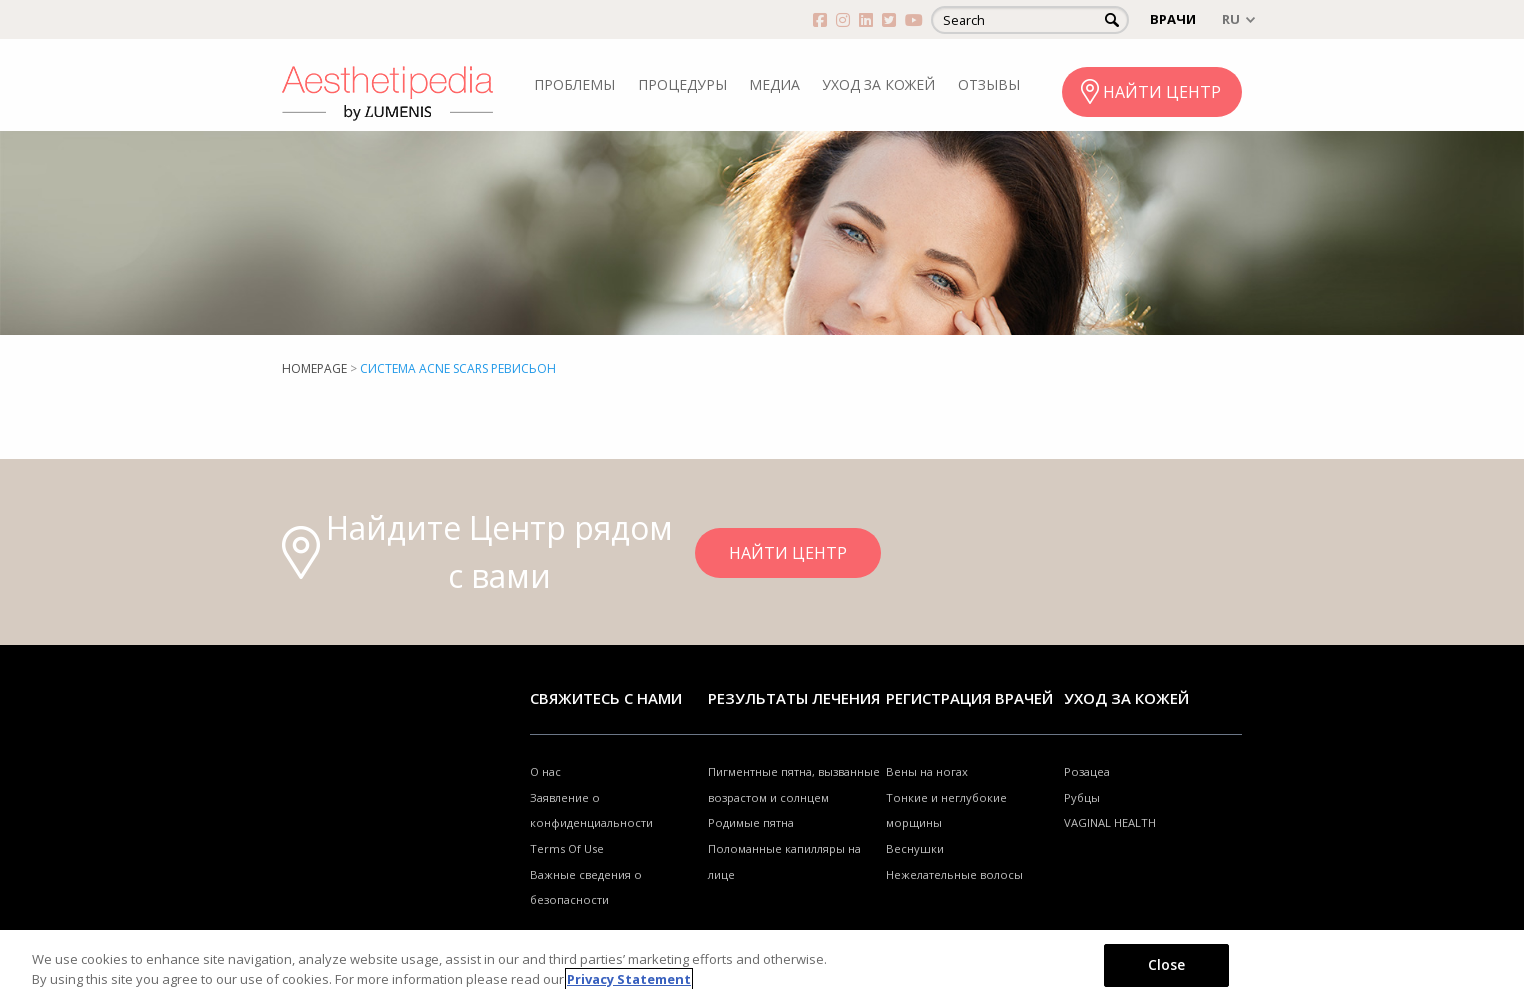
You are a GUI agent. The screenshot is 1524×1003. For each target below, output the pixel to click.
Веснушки (915, 848)
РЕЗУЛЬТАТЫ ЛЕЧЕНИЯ (794, 698)
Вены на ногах (927, 771)
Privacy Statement (629, 979)
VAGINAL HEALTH (1110, 822)
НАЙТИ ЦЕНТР (1162, 92)
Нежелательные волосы (954, 874)
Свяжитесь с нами (606, 698)
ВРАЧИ (1173, 19)
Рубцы (1082, 797)
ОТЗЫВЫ (989, 84)
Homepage (314, 368)
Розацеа (1087, 771)
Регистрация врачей (969, 698)
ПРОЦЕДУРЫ (682, 84)
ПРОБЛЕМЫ (574, 84)
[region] (762, 966)
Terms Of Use (567, 848)
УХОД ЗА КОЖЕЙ (878, 84)
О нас (545, 771)
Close (1167, 964)
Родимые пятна (751, 822)
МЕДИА (774, 84)
